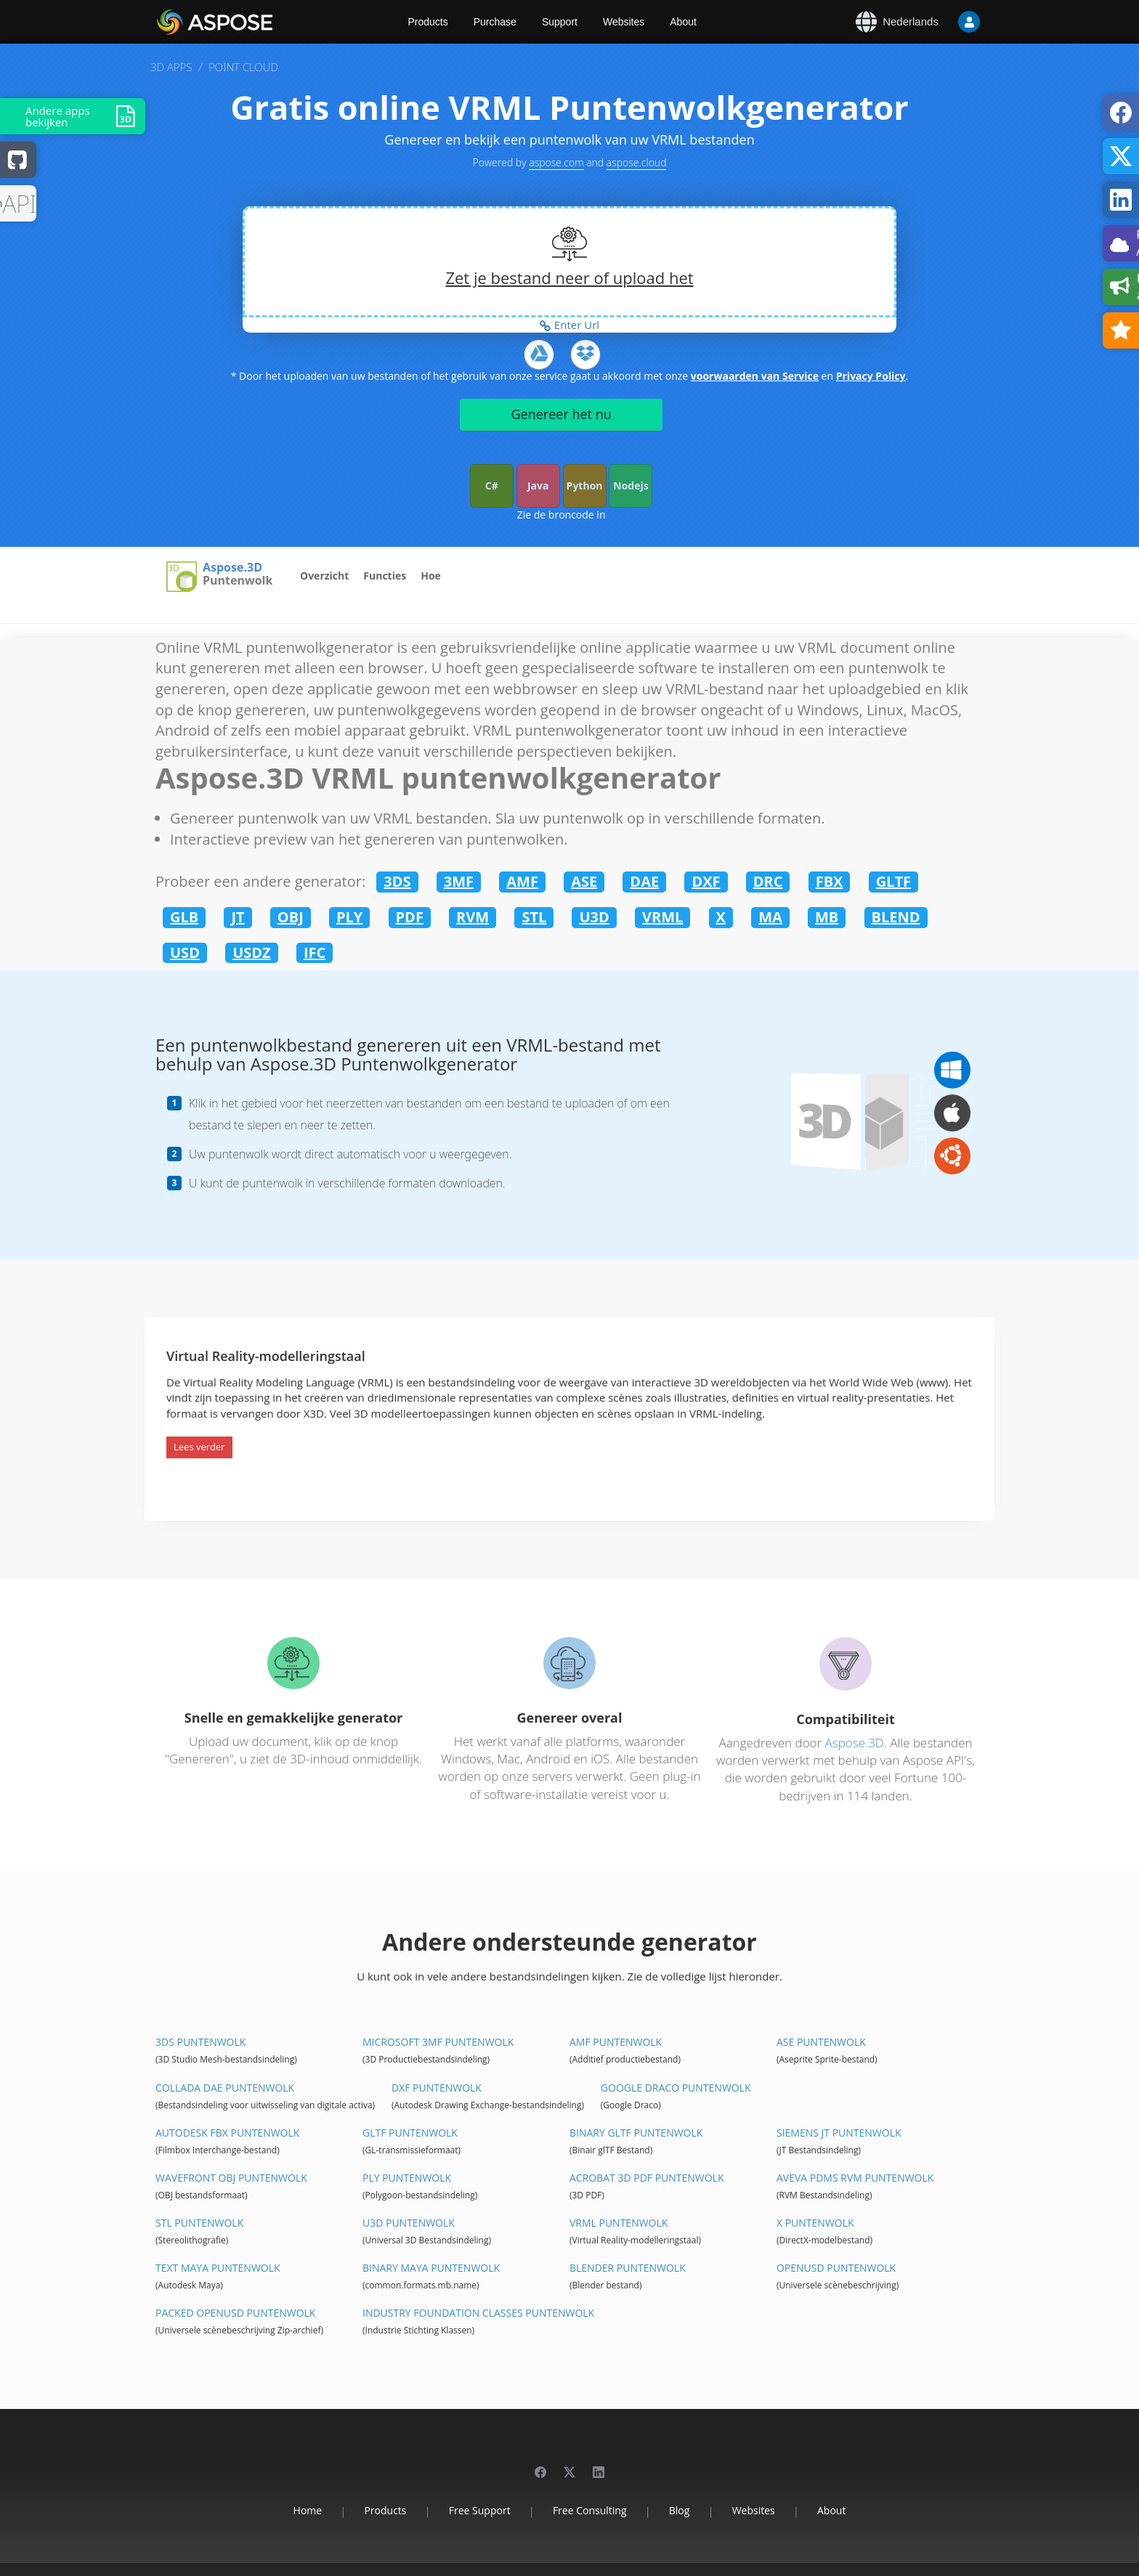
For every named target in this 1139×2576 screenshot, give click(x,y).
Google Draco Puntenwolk (676, 2087)
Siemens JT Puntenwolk (839, 2133)
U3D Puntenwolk (408, 2223)
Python (585, 485)
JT (237, 917)
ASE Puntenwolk (821, 2042)
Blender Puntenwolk (628, 2268)
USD (185, 952)
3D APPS (171, 67)
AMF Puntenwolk (616, 2042)
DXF (706, 881)
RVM (472, 917)
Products (428, 22)
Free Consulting (590, 2510)
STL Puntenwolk (199, 2223)
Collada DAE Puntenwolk (224, 2087)
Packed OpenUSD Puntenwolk (235, 2313)
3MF (459, 881)
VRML (662, 917)
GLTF (893, 881)
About (683, 22)
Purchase (495, 22)
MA (770, 917)
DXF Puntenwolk (437, 2087)
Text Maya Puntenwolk (217, 2268)
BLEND (896, 917)
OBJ (290, 917)
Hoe (431, 575)
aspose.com (556, 162)
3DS (397, 881)
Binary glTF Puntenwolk (636, 2133)
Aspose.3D (232, 567)
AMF (522, 881)
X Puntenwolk (815, 2223)
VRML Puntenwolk (619, 2223)
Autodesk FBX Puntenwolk (227, 2133)
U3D (594, 917)
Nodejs (630, 485)
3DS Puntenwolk (200, 2042)
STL (534, 917)
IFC (314, 952)
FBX (829, 881)
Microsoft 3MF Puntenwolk (438, 2042)
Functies (384, 575)
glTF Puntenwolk (410, 2133)
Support (559, 22)
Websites (623, 22)
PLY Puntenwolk (406, 2178)
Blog (679, 2510)
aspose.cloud (637, 162)
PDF (409, 917)
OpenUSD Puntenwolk (836, 2268)
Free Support (480, 2510)
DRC (768, 881)
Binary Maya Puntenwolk (431, 2268)
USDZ (251, 952)
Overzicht (324, 575)
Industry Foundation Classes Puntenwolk (478, 2313)
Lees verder (199, 1446)
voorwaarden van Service (755, 376)
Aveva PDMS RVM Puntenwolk (855, 2178)
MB (826, 917)
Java (538, 485)
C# (491, 485)
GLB (184, 917)
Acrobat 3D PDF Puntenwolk (647, 2178)
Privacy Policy (871, 376)
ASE (584, 881)
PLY (349, 917)
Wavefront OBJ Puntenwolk (231, 2178)
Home (308, 2510)
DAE (644, 881)
